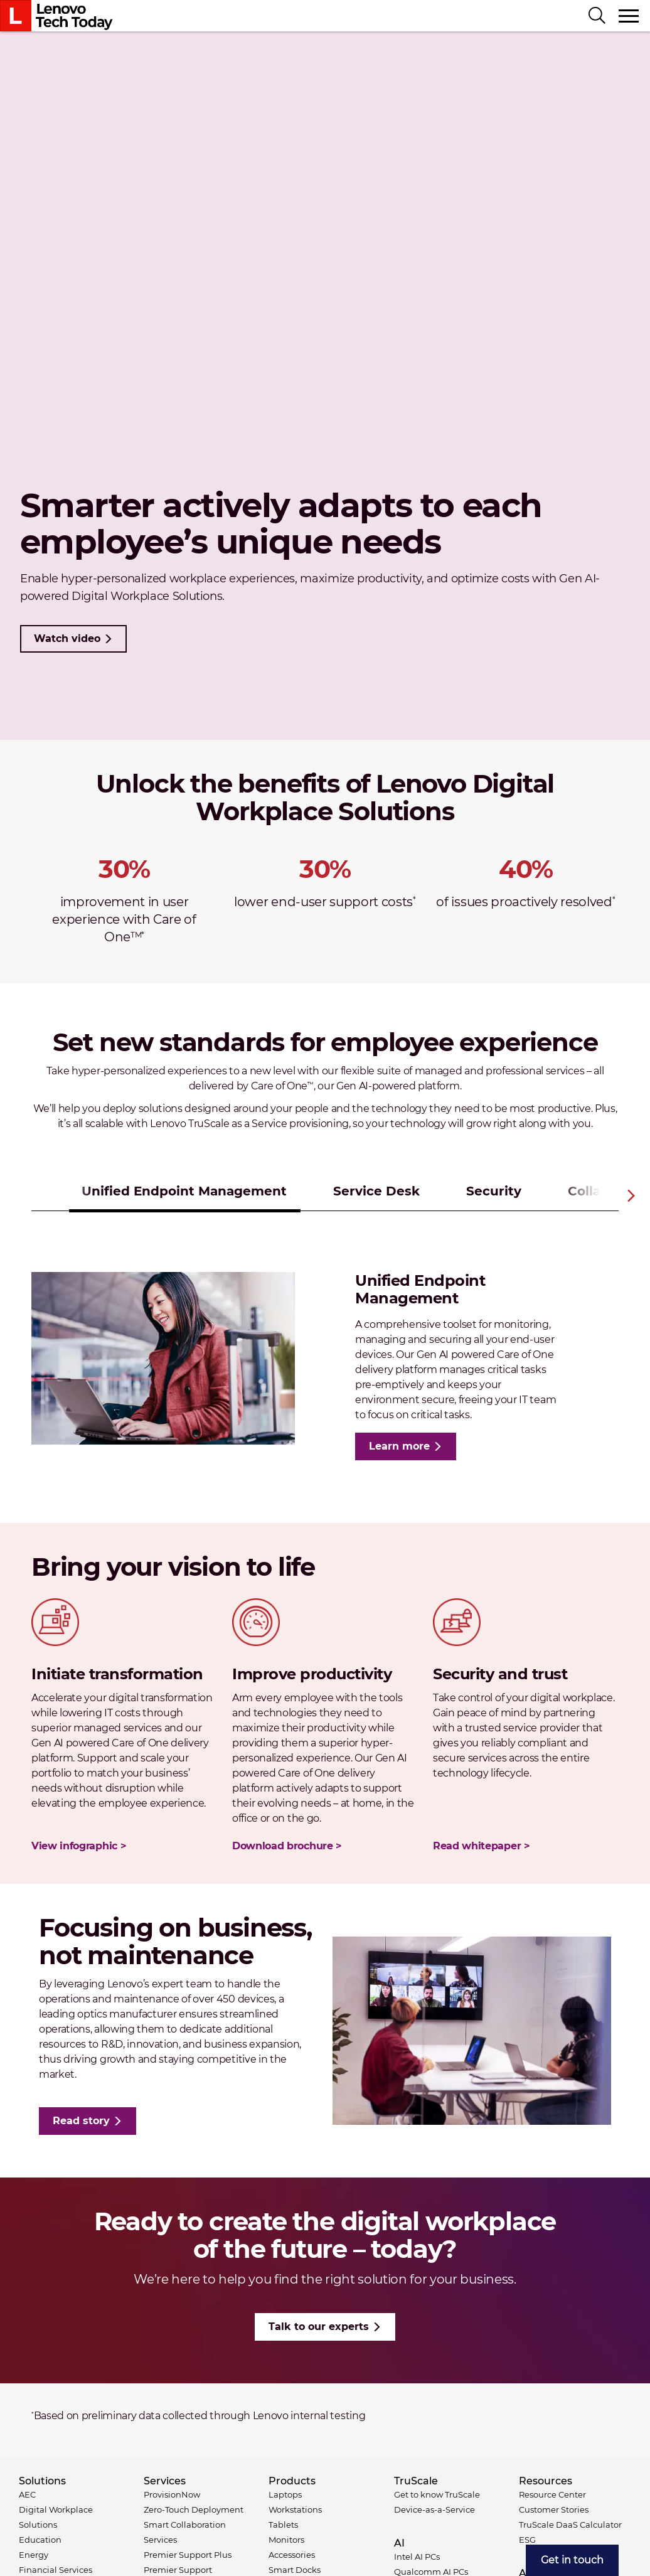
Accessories (292, 2555)
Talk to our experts (319, 2327)
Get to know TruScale (437, 2494)
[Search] (597, 16)
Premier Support (178, 2570)
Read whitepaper (477, 1846)
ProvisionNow (172, 2494)
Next (631, 1195)
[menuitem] (572, 2560)
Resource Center (552, 2494)
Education (40, 2540)
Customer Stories (554, 2509)
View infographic (74, 1846)
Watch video (67, 638)
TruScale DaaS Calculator (570, 2525)
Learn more (399, 1446)
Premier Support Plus (188, 2555)
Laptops (285, 2494)
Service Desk (376, 1191)
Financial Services (55, 2570)
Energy (33, 2555)
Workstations (295, 2509)
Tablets (283, 2525)
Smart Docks (295, 2570)
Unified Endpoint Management (184, 1191)
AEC (27, 2494)
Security (493, 1191)
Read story (81, 2121)
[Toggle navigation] (629, 16)
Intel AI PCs (417, 2557)
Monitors (286, 2540)
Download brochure (282, 1846)
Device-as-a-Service (434, 2509)
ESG (527, 2540)
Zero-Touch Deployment (193, 2509)
